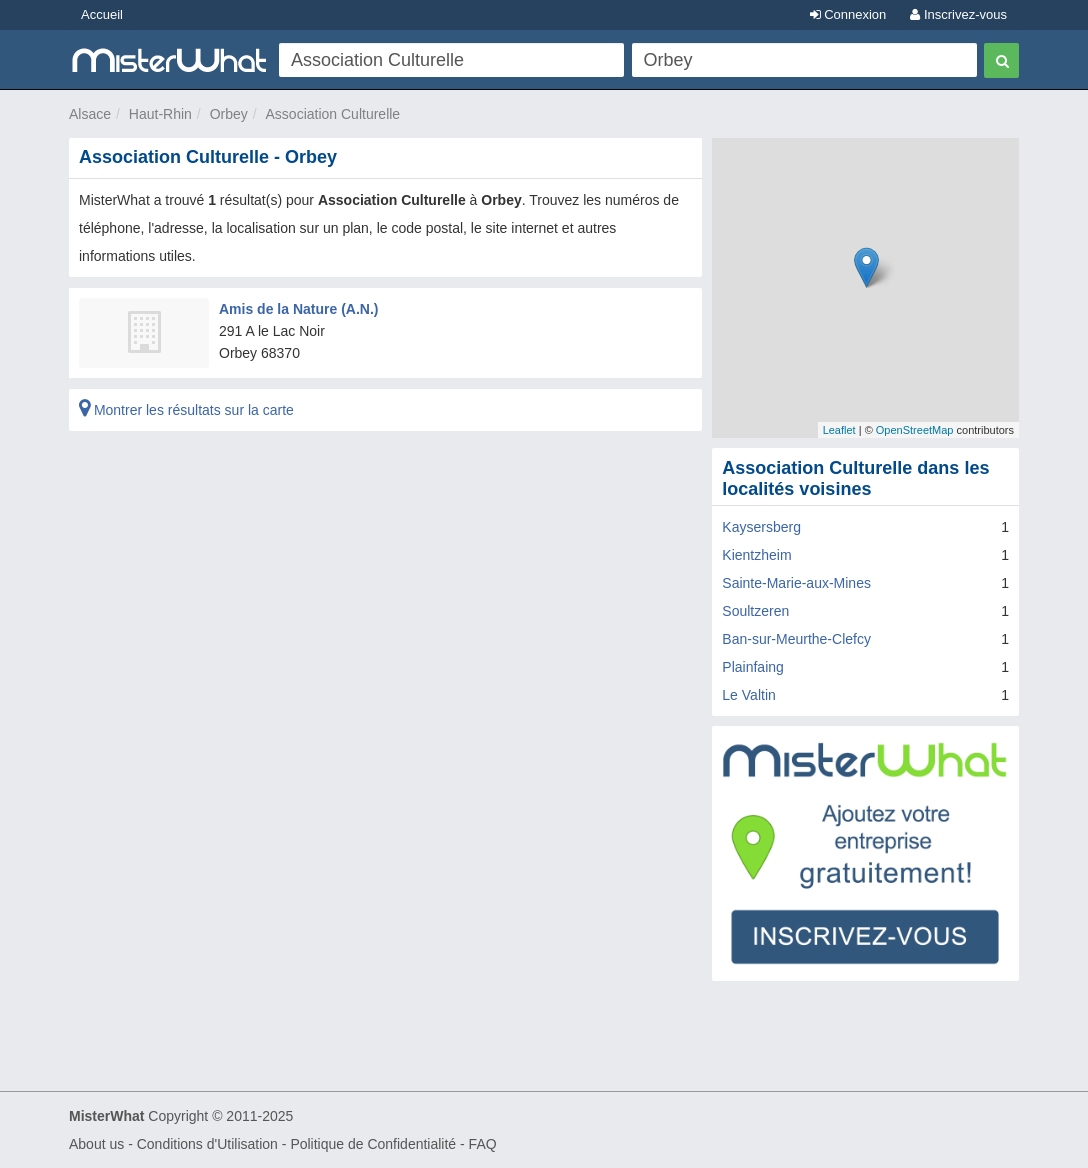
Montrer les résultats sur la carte (186, 410)
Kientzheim (756, 555)
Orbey (229, 114)
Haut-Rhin (160, 114)
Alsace (90, 114)
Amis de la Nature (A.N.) (298, 309)
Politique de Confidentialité (373, 1144)
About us (96, 1144)
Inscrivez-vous (958, 14)
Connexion (848, 14)
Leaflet (839, 430)
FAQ (483, 1144)
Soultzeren (755, 611)
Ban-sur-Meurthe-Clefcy (796, 639)
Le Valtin (748, 695)
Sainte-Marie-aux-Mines (796, 583)
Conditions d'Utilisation (207, 1144)
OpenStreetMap (915, 430)
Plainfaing (753, 667)
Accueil (102, 14)
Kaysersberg (761, 527)
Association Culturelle (333, 114)
